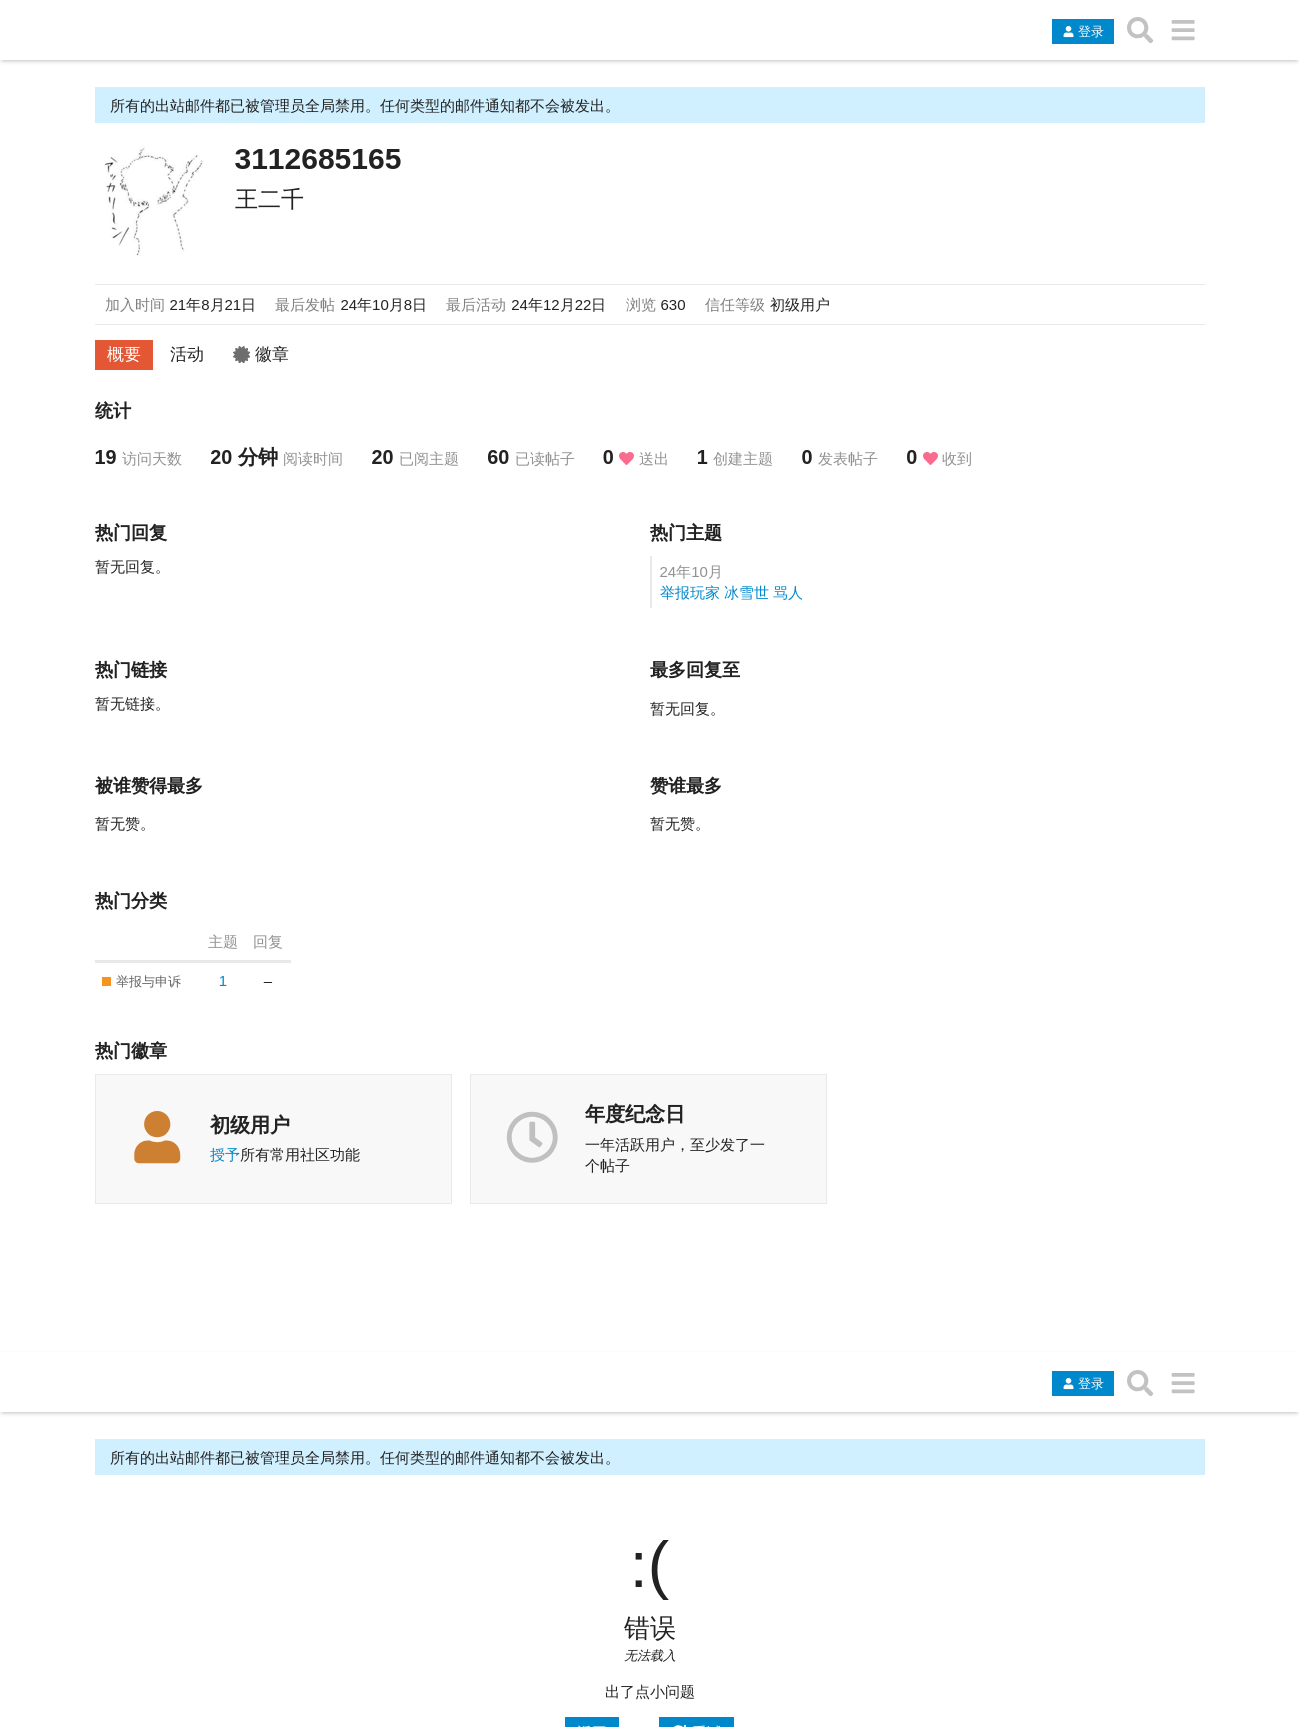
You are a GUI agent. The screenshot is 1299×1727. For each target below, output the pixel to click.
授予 (225, 1154)
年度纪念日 (635, 1114)
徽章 (261, 354)
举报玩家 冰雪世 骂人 (731, 592)
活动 (187, 354)
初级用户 (250, 1125)
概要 (124, 354)
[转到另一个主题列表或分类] (1183, 30)
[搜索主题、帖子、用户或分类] (1140, 30)
